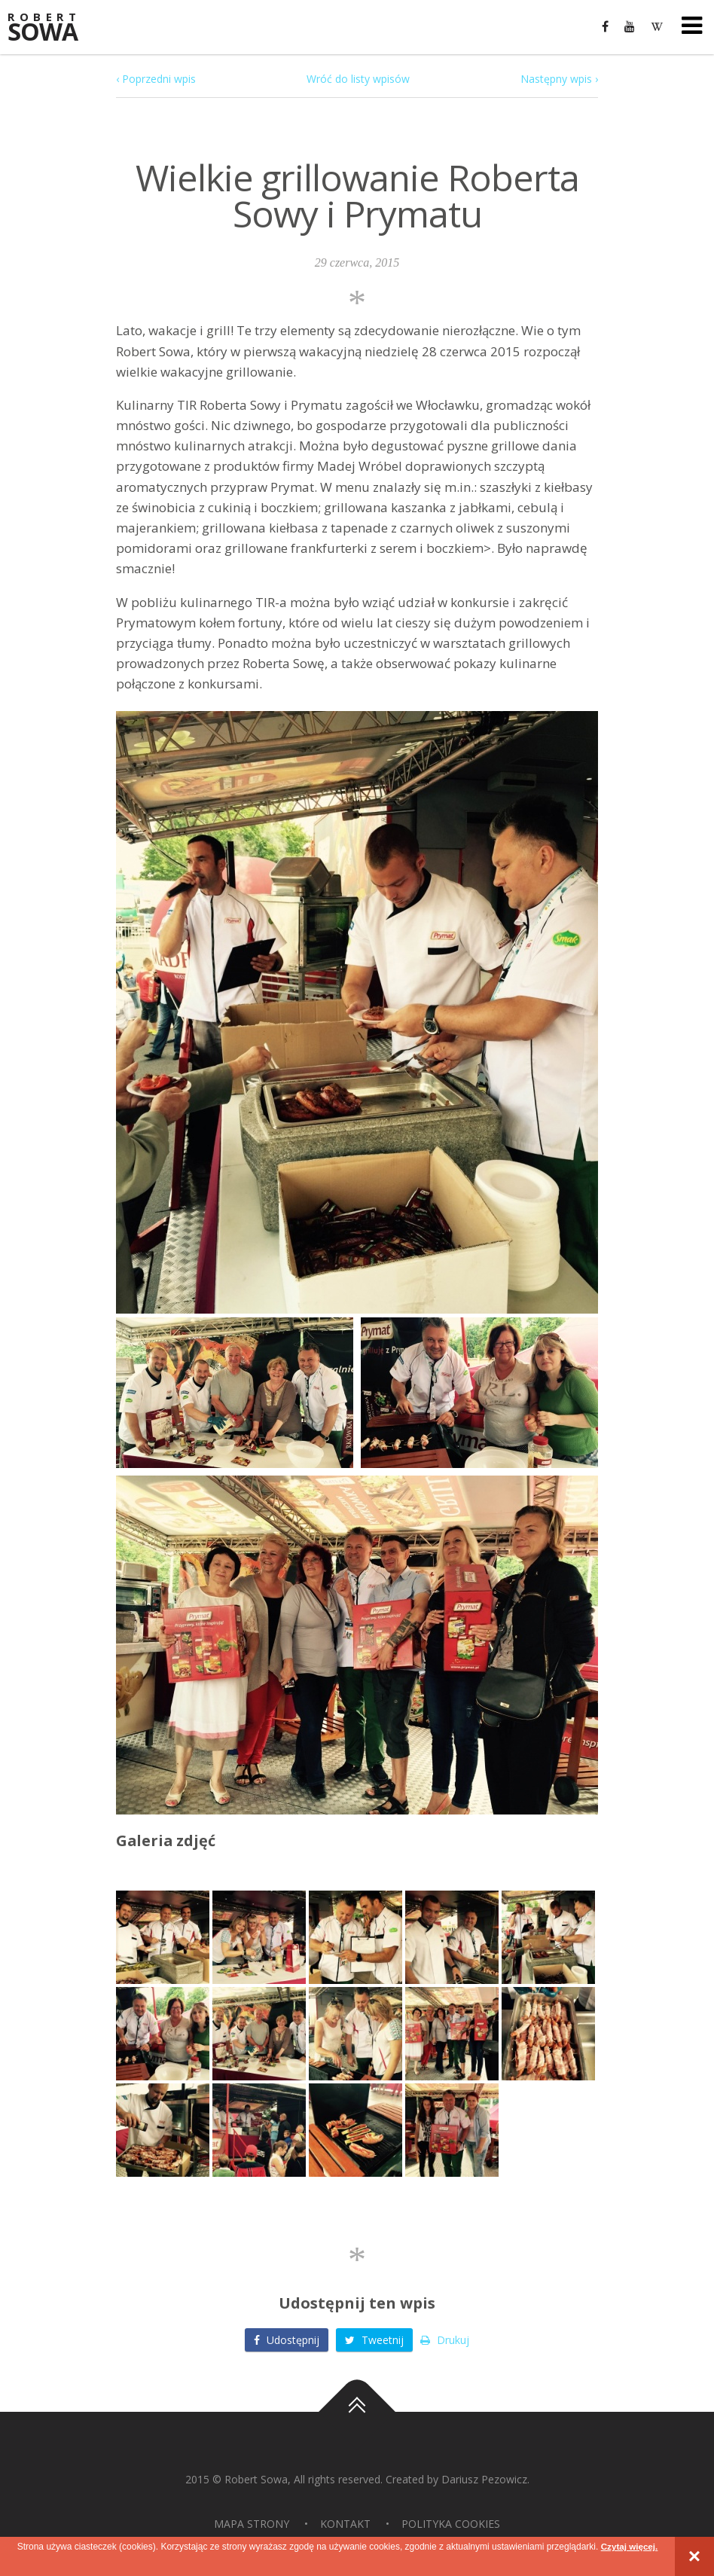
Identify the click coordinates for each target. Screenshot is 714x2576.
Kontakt (345, 2523)
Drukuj (444, 2340)
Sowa (53, 28)
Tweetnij (374, 2340)
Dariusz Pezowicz (484, 2479)
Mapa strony (251, 2523)
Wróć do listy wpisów (358, 79)
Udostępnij (286, 2340)
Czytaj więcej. (629, 2546)
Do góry (357, 2411)
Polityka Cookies (450, 2523)
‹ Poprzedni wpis (156, 79)
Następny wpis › (559, 79)
